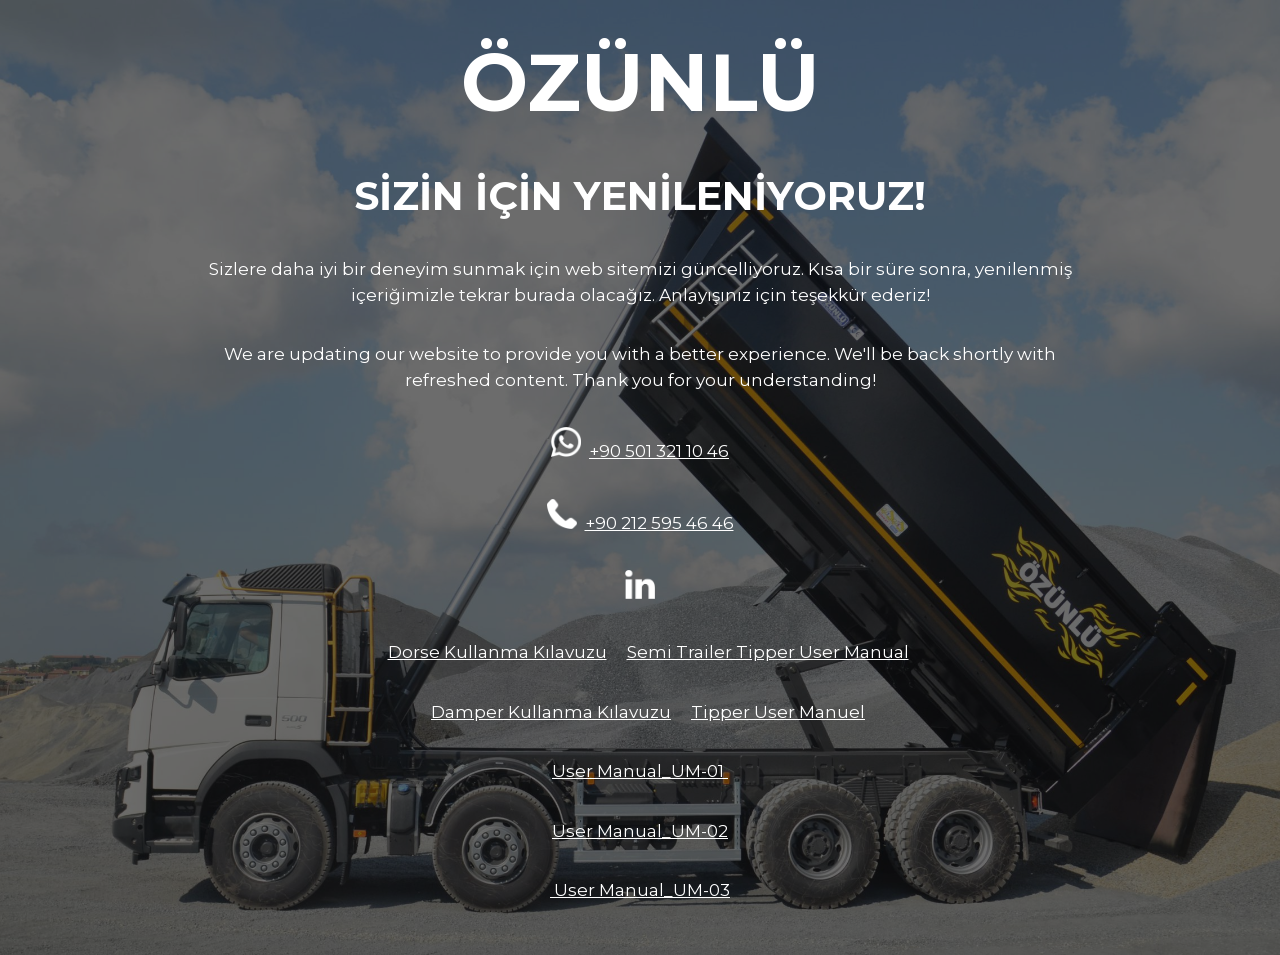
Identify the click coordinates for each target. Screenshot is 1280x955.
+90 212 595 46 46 (659, 523)
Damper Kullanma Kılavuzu (551, 712)
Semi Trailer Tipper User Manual (768, 652)
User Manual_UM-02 (640, 831)
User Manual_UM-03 (640, 890)
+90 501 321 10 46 (659, 451)
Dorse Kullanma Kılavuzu (497, 652)
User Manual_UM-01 (640, 771)
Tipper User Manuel (778, 712)
